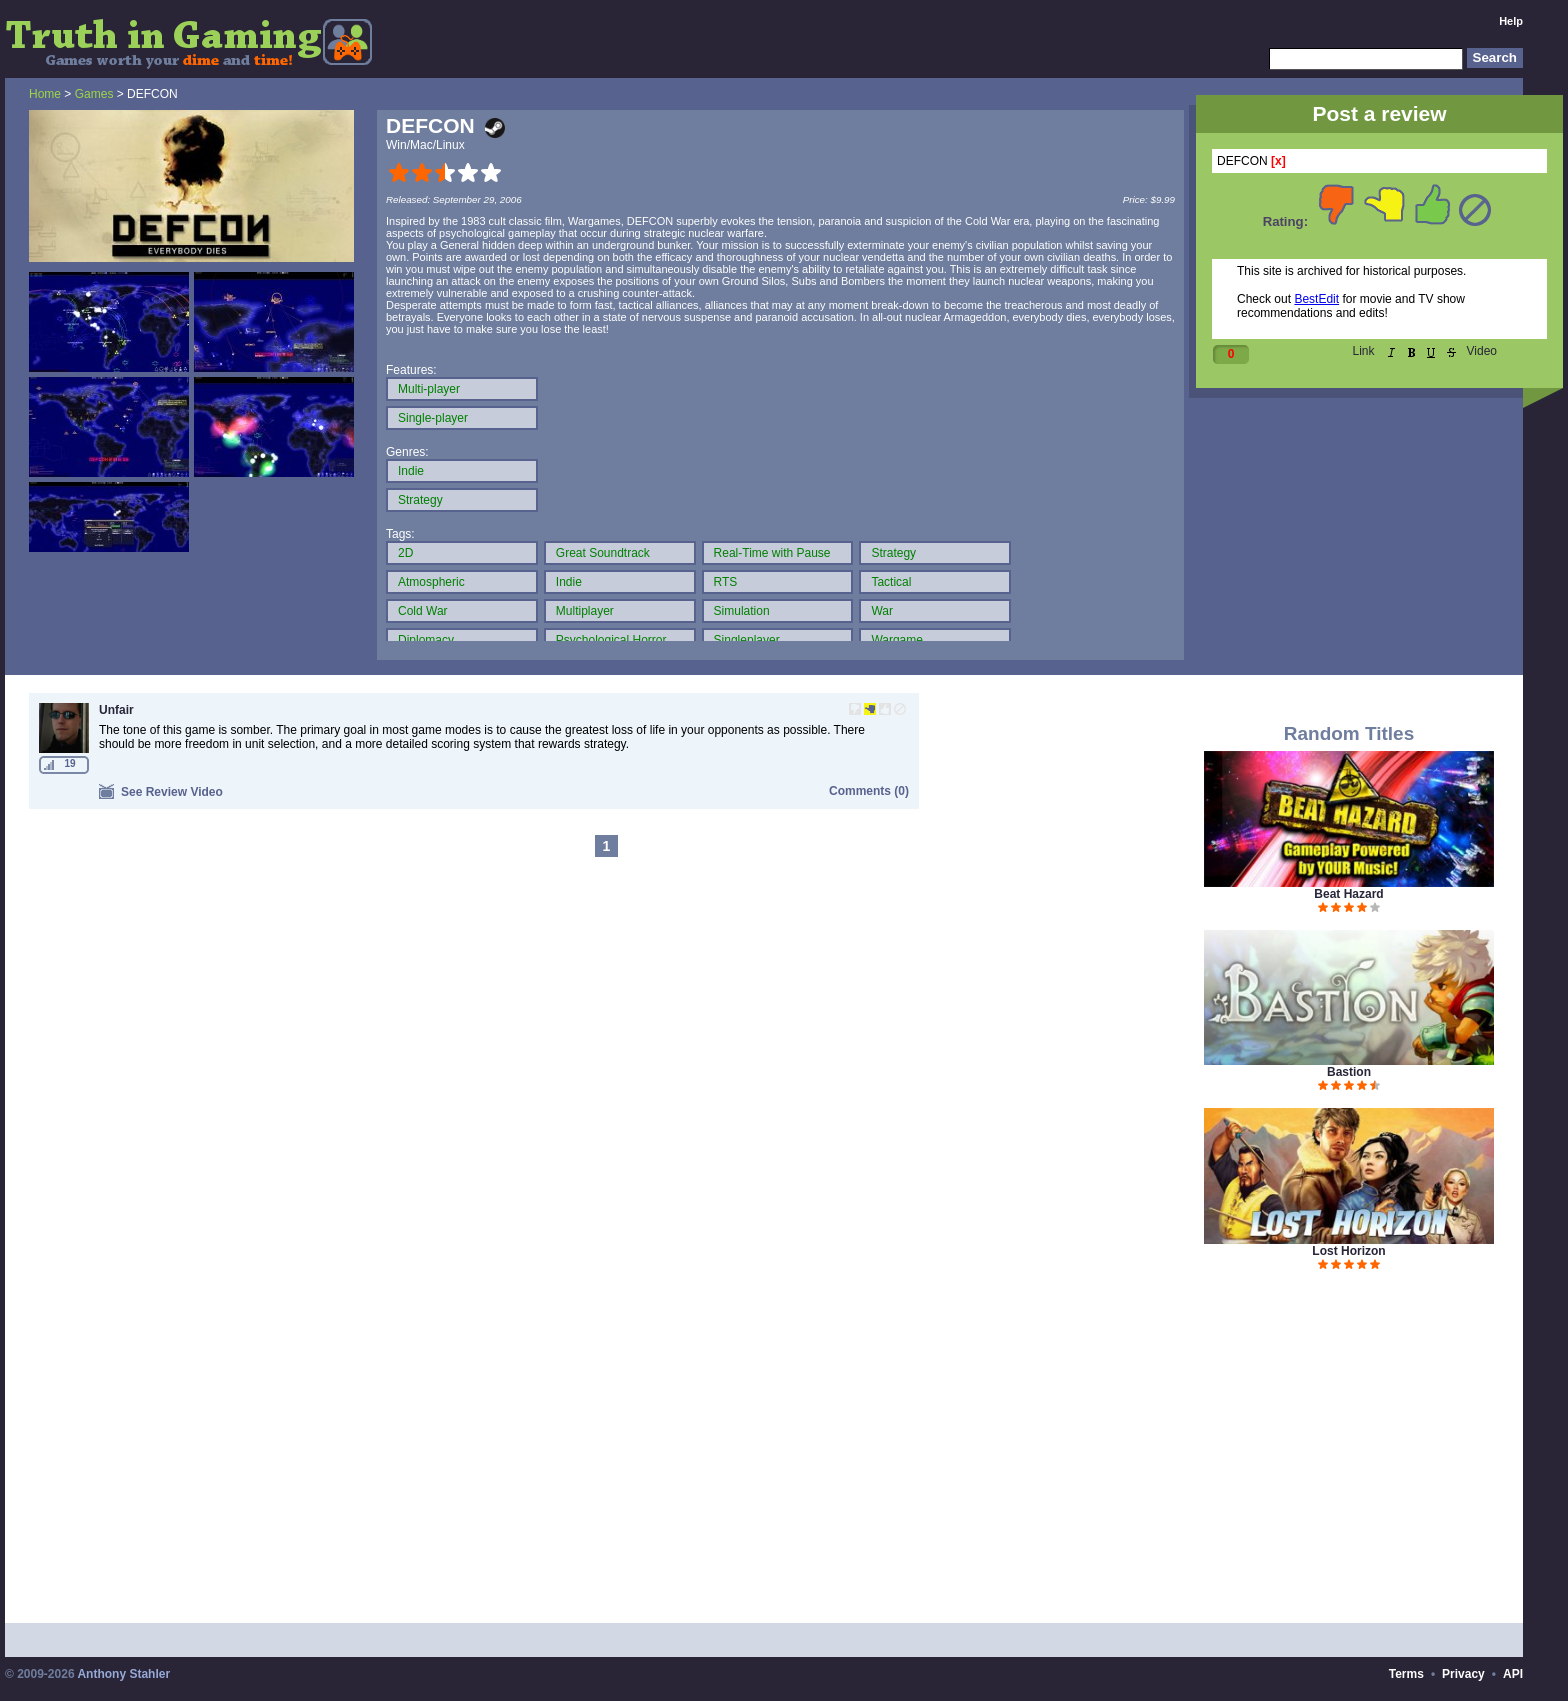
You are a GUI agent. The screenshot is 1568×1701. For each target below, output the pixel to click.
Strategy (420, 500)
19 (69, 763)
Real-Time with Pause (772, 553)
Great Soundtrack (603, 553)
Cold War (423, 611)
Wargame (897, 640)
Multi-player (429, 389)
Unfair (116, 710)
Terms (1406, 1674)
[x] (1278, 161)
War (882, 611)
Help (1511, 21)
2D (405, 553)
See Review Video (161, 791)
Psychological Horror (611, 640)
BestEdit (1316, 299)
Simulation (742, 611)
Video (1482, 351)
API (1513, 1674)
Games (94, 94)
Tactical (891, 582)
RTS (726, 582)
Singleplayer (747, 640)
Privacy (1463, 1674)
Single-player (433, 418)
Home (45, 94)
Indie (411, 471)
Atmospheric (431, 582)
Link (1364, 351)
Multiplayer (585, 611)
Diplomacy (426, 640)
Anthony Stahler (123, 1674)
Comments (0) (869, 791)
